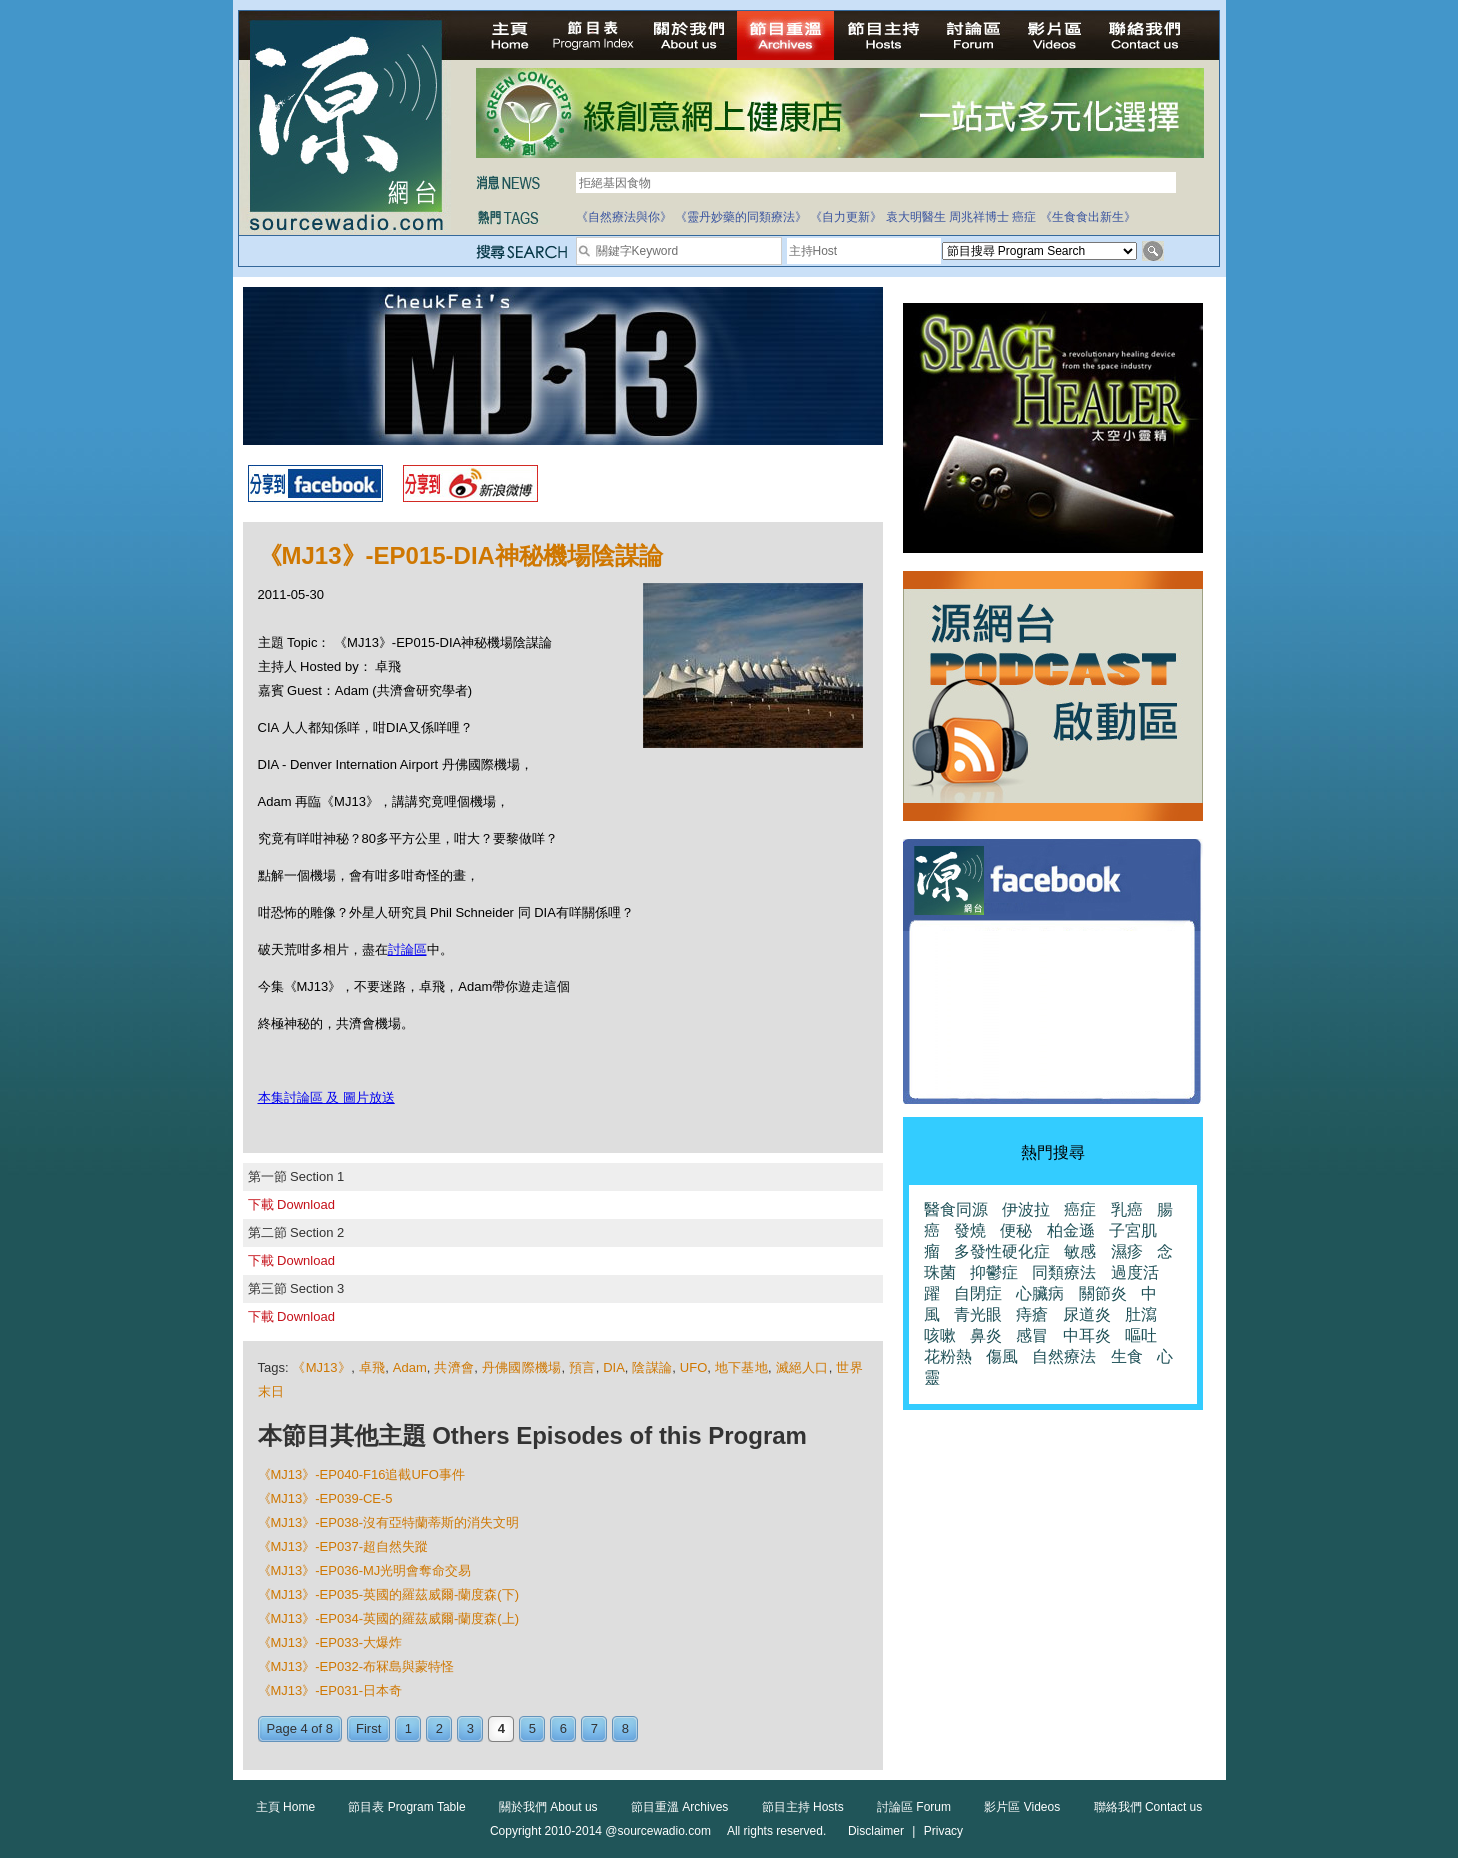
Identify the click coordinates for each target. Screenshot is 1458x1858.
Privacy (943, 1831)
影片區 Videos (1022, 1807)
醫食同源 (956, 1209)
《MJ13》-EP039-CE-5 (325, 1498)
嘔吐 (1141, 1335)
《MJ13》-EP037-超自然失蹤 (343, 1546)
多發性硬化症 (1002, 1251)
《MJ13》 (321, 1367)
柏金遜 (1071, 1230)
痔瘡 (1032, 1314)
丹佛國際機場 (522, 1367)
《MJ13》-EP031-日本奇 (330, 1690)
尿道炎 (1087, 1314)
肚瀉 (1141, 1314)
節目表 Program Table (406, 1807)
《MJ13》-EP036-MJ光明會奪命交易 (365, 1570)
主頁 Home (285, 1807)
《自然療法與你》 (624, 217)
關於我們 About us (548, 1807)
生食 (1127, 1356)
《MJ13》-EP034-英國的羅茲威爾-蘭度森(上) (388, 1618)
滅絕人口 (802, 1367)
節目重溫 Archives (679, 1807)
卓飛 (372, 1367)
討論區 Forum (914, 1807)
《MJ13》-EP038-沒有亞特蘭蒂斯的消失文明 (388, 1522)
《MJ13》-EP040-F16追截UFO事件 (361, 1474)
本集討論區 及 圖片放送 (326, 1097)
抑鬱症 (994, 1272)
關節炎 (1103, 1293)
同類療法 (1064, 1272)
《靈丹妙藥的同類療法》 (741, 217)
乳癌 (1127, 1209)
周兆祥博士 (979, 217)
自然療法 (1064, 1356)
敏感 (1080, 1251)
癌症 (1024, 217)
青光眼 (978, 1314)
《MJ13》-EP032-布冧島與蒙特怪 (356, 1666)
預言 (582, 1367)
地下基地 (741, 1367)
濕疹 (1127, 1251)
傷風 (1002, 1356)
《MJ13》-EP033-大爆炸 (330, 1642)
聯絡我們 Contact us (1148, 1807)
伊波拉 (1026, 1209)
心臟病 (1040, 1293)
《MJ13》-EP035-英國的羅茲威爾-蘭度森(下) (388, 1594)
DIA (614, 1367)
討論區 (407, 949)
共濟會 (454, 1367)
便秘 (1016, 1230)
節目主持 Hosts (803, 1807)
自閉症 (978, 1293)
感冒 (1032, 1335)
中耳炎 (1087, 1335)
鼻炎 (986, 1335)
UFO (693, 1367)
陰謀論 (652, 1367)
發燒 (970, 1230)
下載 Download (291, 1204)
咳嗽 (940, 1335)
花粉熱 (948, 1356)
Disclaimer (876, 1831)
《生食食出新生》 (1088, 217)
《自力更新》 (846, 217)
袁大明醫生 (916, 217)
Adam (410, 1367)
